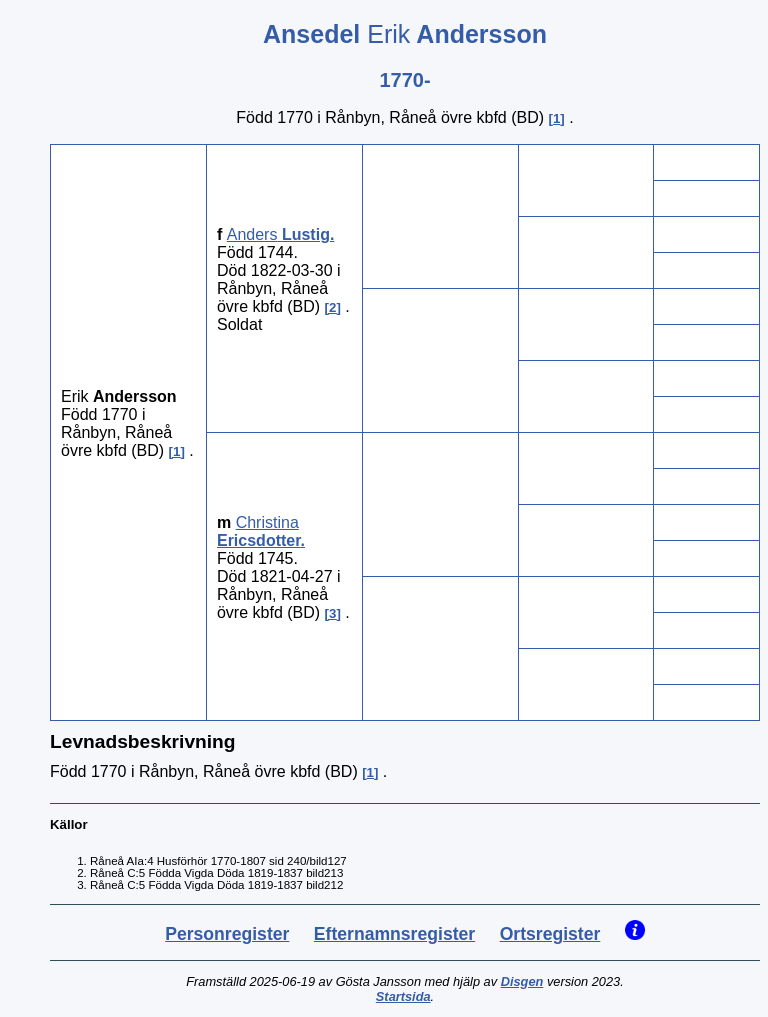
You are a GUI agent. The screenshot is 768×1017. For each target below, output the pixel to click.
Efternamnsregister (394, 934)
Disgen (522, 981)
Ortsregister (550, 934)
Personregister (227, 934)
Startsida (403, 996)
